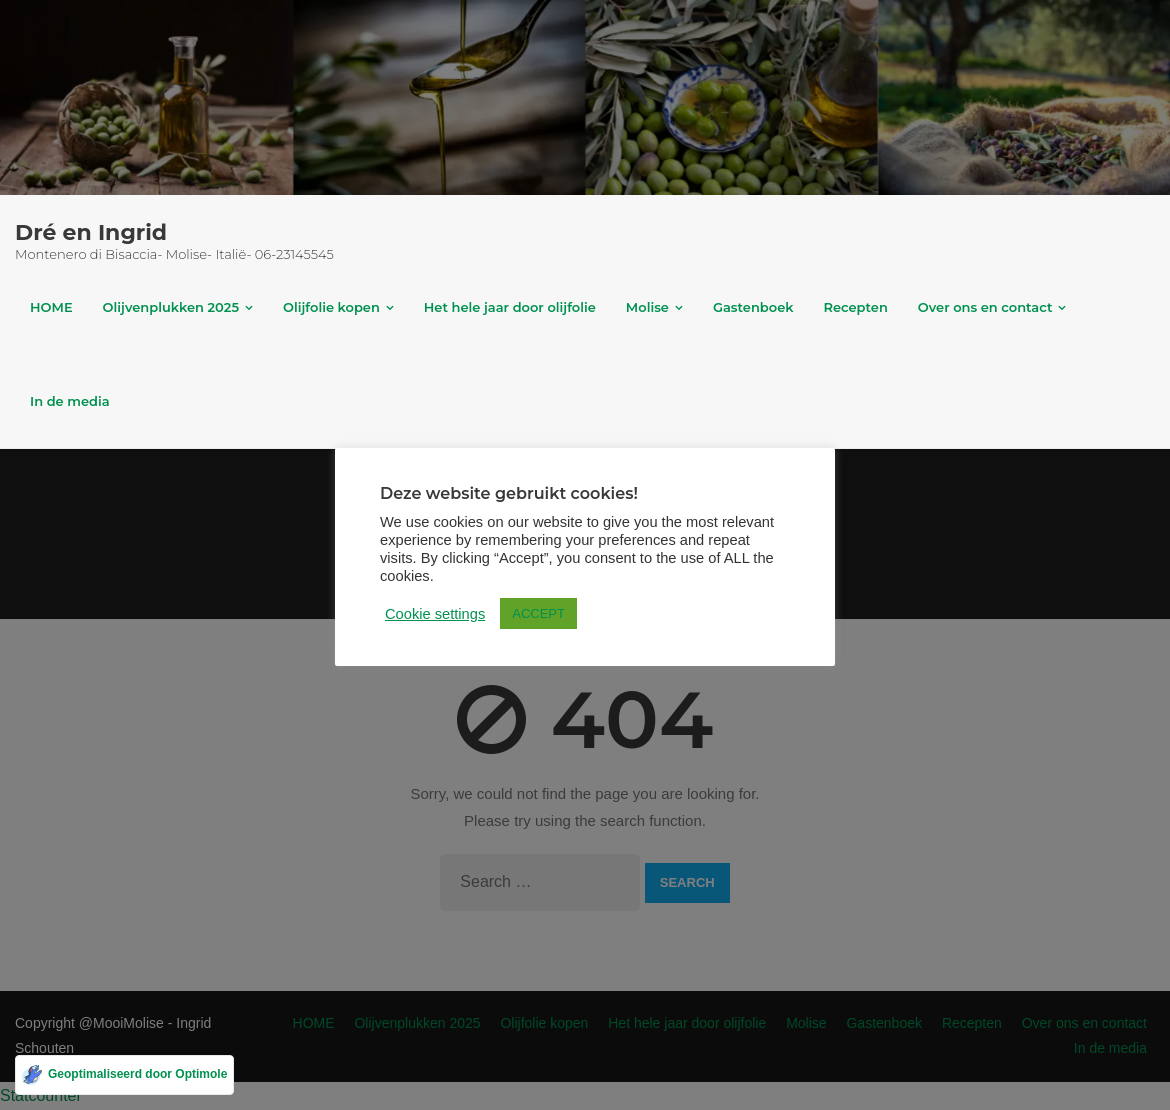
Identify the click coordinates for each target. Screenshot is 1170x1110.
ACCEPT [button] (538, 613)
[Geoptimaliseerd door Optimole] (124, 1075)
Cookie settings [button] (435, 614)
